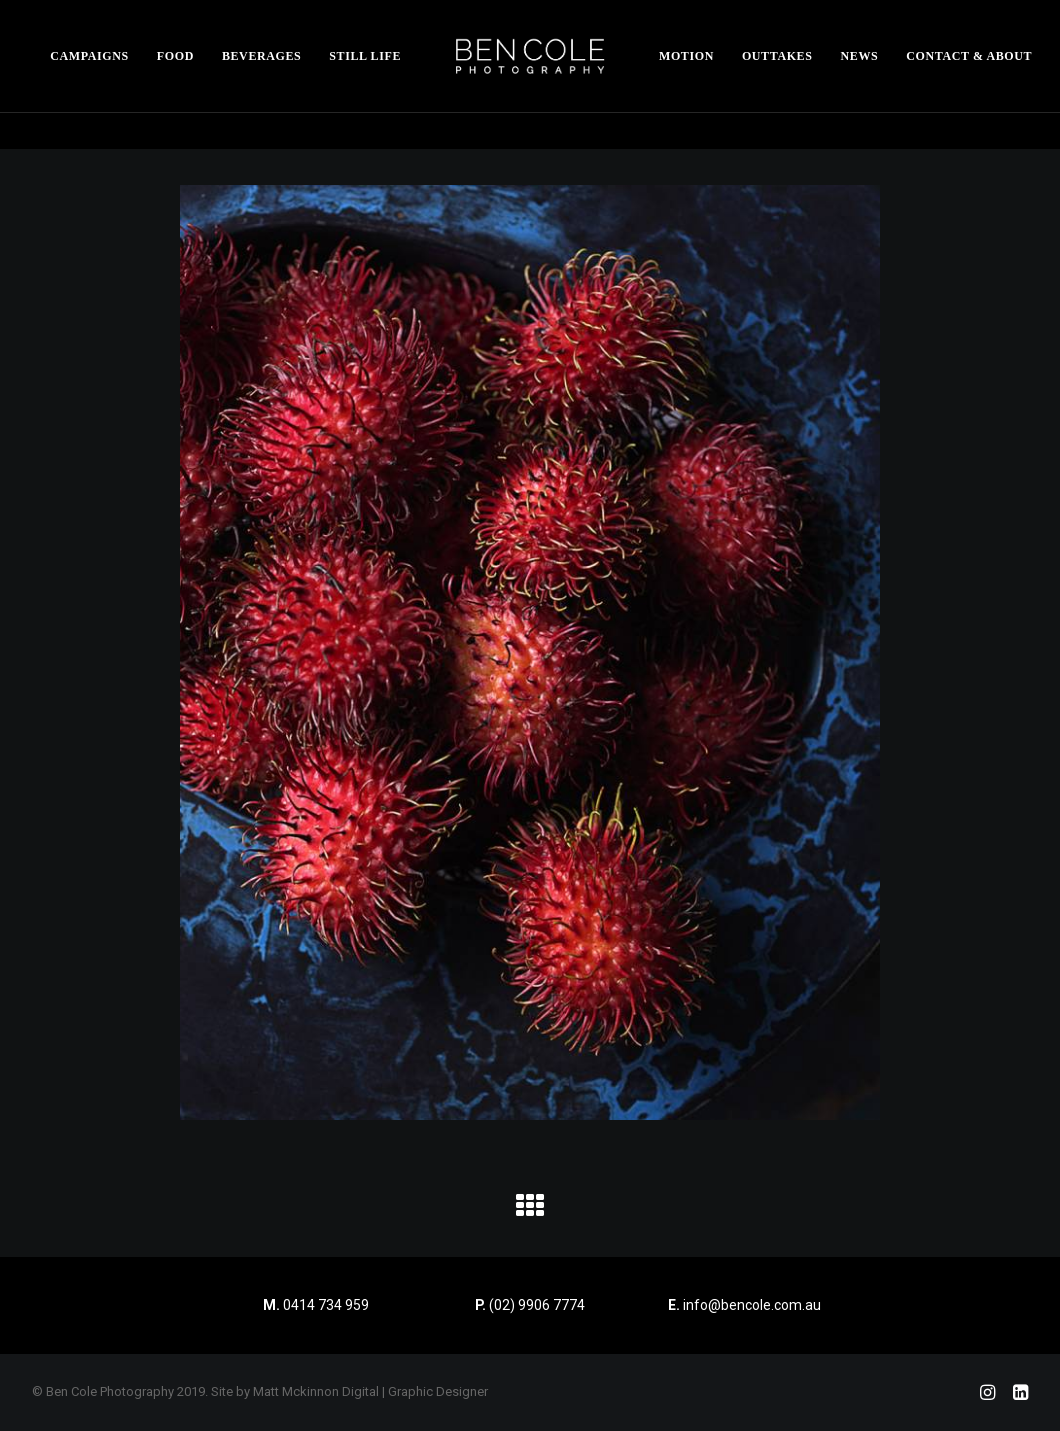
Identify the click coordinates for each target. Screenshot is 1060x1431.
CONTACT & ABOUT (969, 56)
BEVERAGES (261, 56)
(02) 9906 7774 (537, 1305)
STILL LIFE (365, 56)
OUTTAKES (777, 56)
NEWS (860, 56)
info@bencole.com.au (744, 1305)
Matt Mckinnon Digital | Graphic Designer (370, 1391)
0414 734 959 (326, 1305)
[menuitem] (89, 56)
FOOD (175, 56)
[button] (530, 1213)
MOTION (686, 56)
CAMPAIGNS (89, 56)
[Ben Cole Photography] (530, 56)
